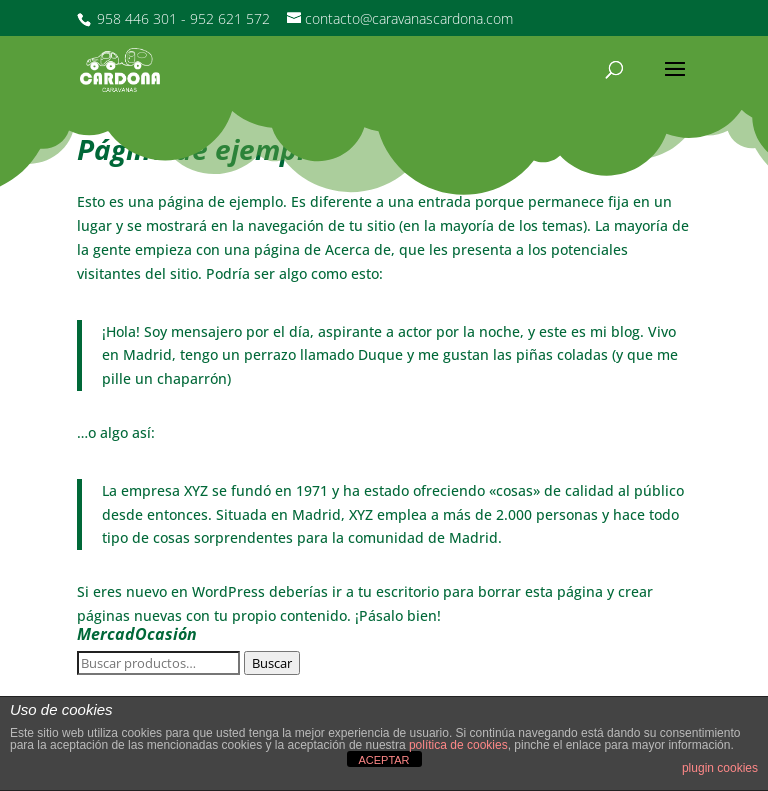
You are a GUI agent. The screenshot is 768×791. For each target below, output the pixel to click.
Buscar (272, 663)
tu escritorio (398, 591)
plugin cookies (720, 768)
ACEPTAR (383, 760)
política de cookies (458, 745)
